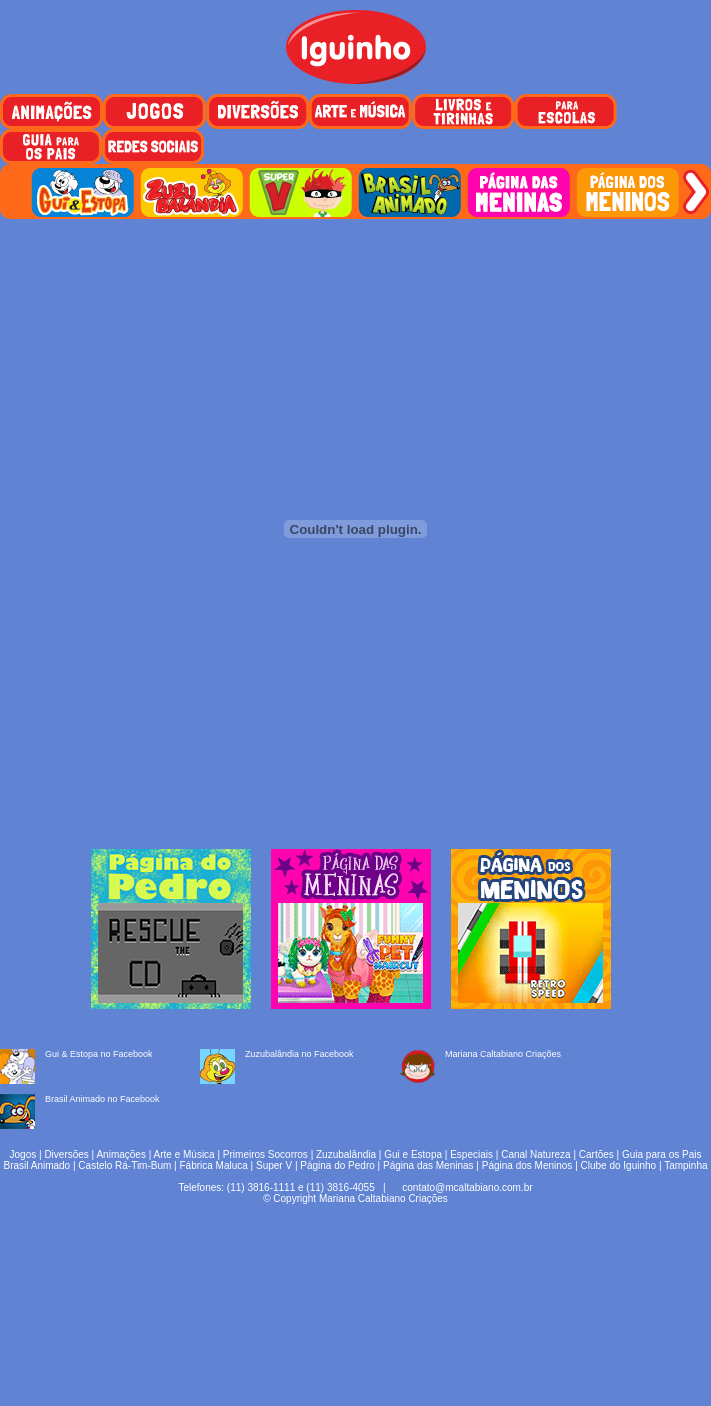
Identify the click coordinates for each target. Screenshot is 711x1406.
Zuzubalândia (346, 1154)
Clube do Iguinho (619, 1165)
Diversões (66, 1154)
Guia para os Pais (662, 1154)
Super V (274, 1165)
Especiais (471, 1154)
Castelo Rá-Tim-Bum (124, 1165)
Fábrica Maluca (213, 1165)
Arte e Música (184, 1154)
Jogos (23, 1154)
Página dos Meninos (527, 1165)
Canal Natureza (535, 1154)
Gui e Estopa (413, 1154)
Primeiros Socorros (265, 1154)
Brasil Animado (36, 1165)
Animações (120, 1154)
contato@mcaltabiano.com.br (467, 1187)
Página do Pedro (337, 1165)
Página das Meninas (428, 1165)
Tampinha (685, 1165)
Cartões (596, 1154)
